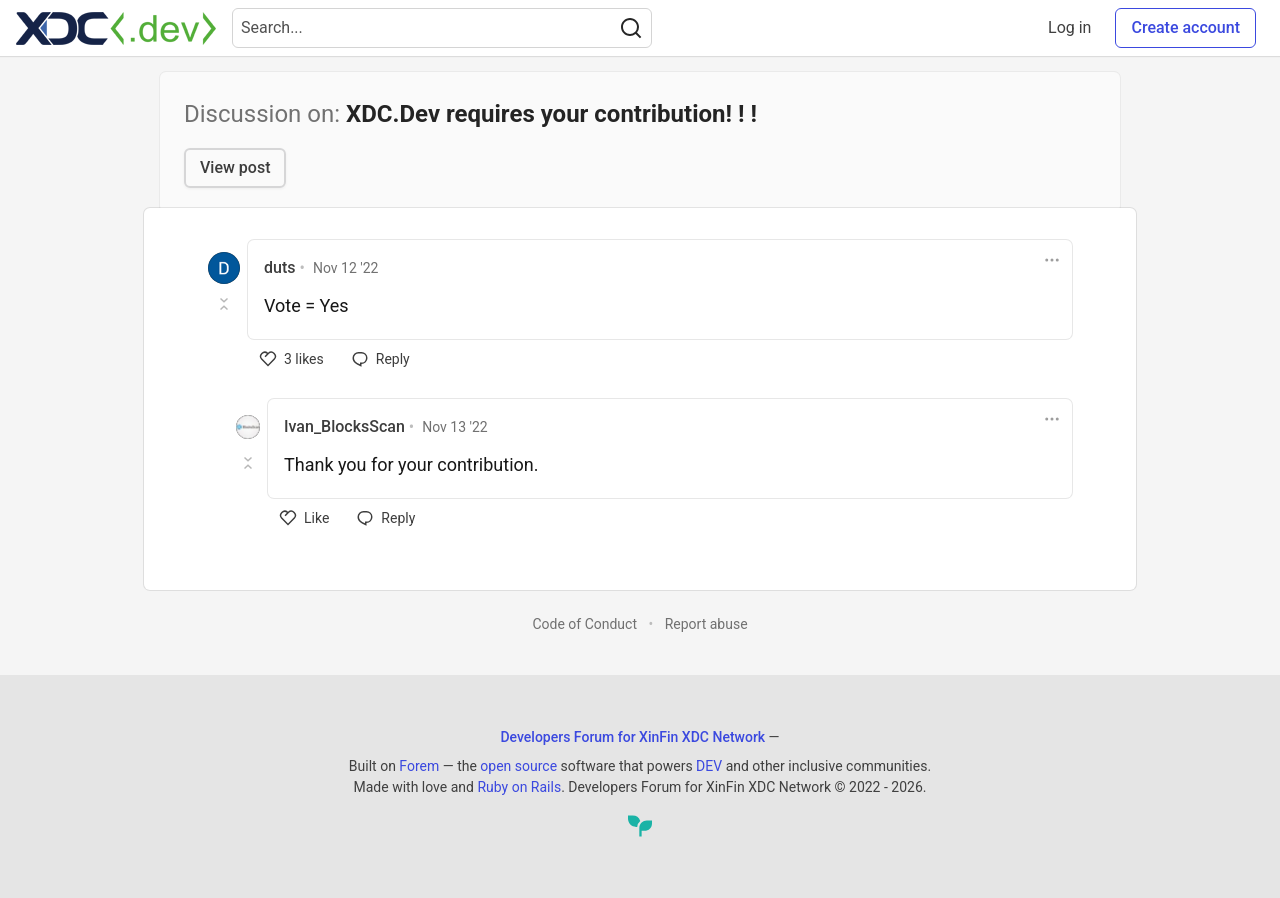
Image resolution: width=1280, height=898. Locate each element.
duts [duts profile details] (279, 267)
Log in (1069, 27)
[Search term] (442, 28)
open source (518, 766)
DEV (709, 766)
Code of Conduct (584, 624)
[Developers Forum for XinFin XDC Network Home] (116, 28)
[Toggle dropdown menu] (1052, 260)
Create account (1185, 27)
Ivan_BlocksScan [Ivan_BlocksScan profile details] (344, 426)
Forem (419, 766)
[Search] (631, 28)
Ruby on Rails (519, 787)
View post (235, 167)
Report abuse (706, 624)
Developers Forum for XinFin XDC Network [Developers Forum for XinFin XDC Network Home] (632, 737)
